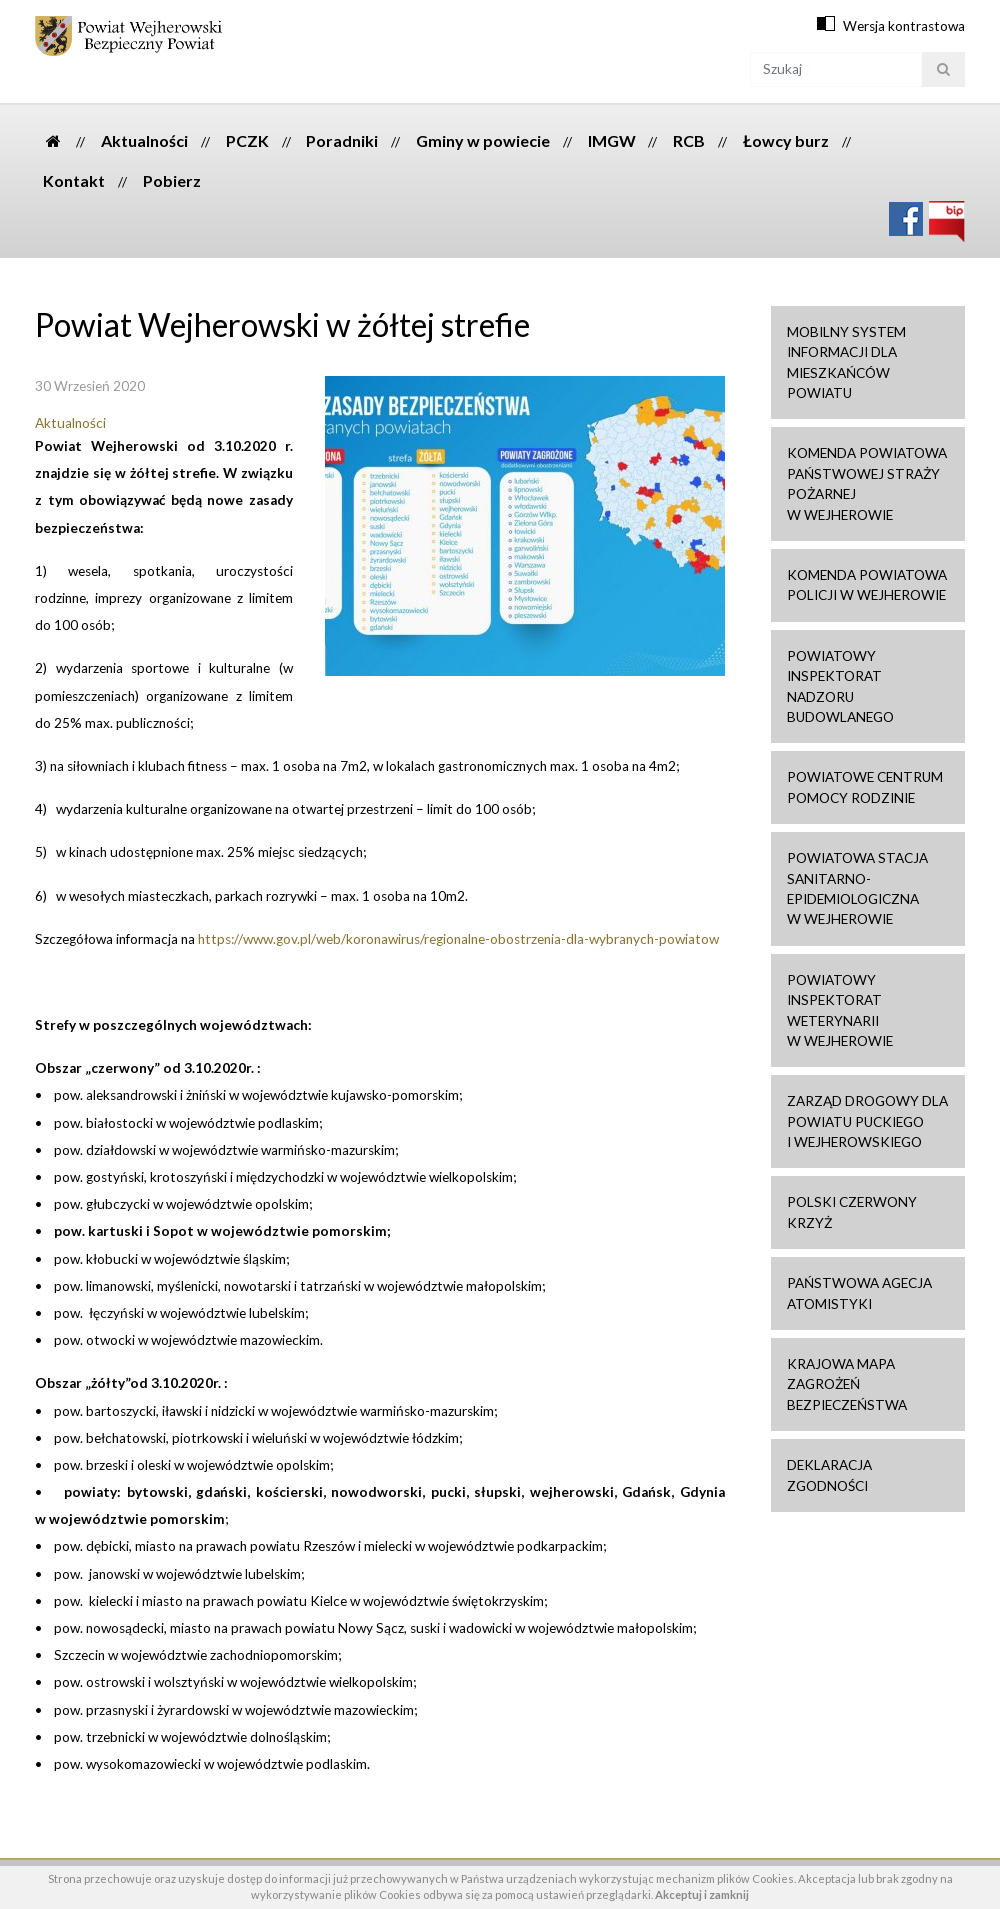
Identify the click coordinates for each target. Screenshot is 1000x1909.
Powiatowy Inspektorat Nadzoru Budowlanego (840, 686)
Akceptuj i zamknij (702, 1894)
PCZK (247, 140)
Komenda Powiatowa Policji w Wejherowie (867, 585)
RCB (689, 140)
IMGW (612, 140)
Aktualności (144, 140)
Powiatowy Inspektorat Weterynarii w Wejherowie (840, 1010)
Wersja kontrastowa (904, 26)
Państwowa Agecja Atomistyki (859, 1293)
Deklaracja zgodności (829, 1475)
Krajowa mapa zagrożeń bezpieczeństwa (847, 1384)
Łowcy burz (786, 140)
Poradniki (342, 140)
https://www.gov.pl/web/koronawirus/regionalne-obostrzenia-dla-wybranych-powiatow (458, 939)
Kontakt (74, 180)
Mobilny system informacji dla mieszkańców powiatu (846, 362)
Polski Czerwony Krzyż (852, 1212)
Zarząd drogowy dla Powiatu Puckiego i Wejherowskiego (867, 1121)
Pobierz (172, 180)
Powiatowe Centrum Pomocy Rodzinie (865, 787)
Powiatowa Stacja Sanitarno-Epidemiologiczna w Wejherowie (857, 888)
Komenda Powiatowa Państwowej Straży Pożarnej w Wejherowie (867, 483)
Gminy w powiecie (483, 140)
